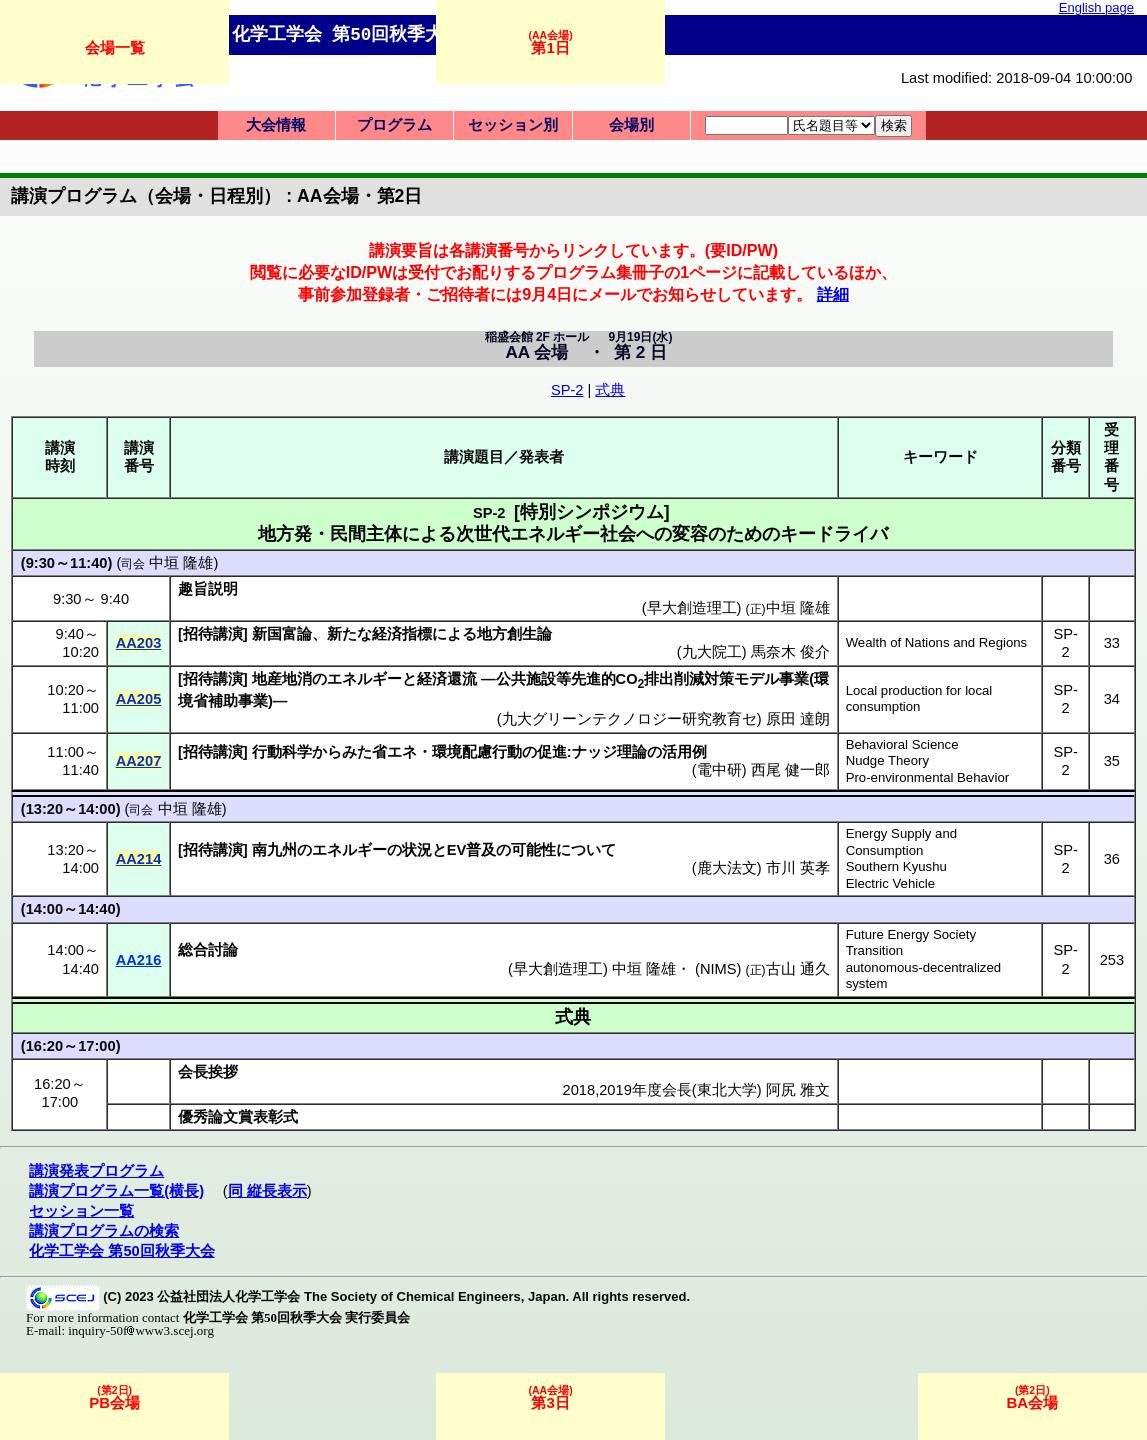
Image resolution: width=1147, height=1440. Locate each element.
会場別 (631, 125)
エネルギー (364, 679)
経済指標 (402, 634)
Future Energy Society (911, 934)
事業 (794, 679)
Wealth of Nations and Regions (937, 642)
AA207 (139, 761)
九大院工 (712, 652)
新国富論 (282, 634)
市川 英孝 (798, 868)
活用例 (684, 752)
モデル (756, 679)
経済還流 (447, 679)
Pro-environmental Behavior (927, 777)
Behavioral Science (902, 744)
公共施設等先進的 (556, 679)
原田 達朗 (798, 719)
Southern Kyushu (896, 866)
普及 (481, 850)
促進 (552, 752)
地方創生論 (514, 634)
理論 (632, 752)
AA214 (139, 859)
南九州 (274, 850)
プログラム (394, 125)
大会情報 (276, 125)
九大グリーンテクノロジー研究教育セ (629, 719)
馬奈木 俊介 (790, 652)
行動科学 (282, 752)
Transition (874, 950)
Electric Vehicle (890, 883)
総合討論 (208, 950)
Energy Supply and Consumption (901, 842)
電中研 (719, 770)
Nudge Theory (887, 760)
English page (1096, 7)
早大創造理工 (558, 969)
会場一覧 (115, 47)
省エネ (394, 752)
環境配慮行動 (477, 752)
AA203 (139, 643)
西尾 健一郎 (790, 770)
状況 (417, 850)
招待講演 (213, 634)
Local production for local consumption (919, 699)
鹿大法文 (727, 868)
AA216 (139, 960)
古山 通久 (798, 969)
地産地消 (282, 679)
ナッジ (594, 752)
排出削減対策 (689, 679)
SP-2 (567, 390)
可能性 (533, 850)
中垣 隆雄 (181, 563)
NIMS (718, 969)
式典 (610, 390)
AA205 (139, 699)
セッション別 (513, 125)
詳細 (833, 294)
